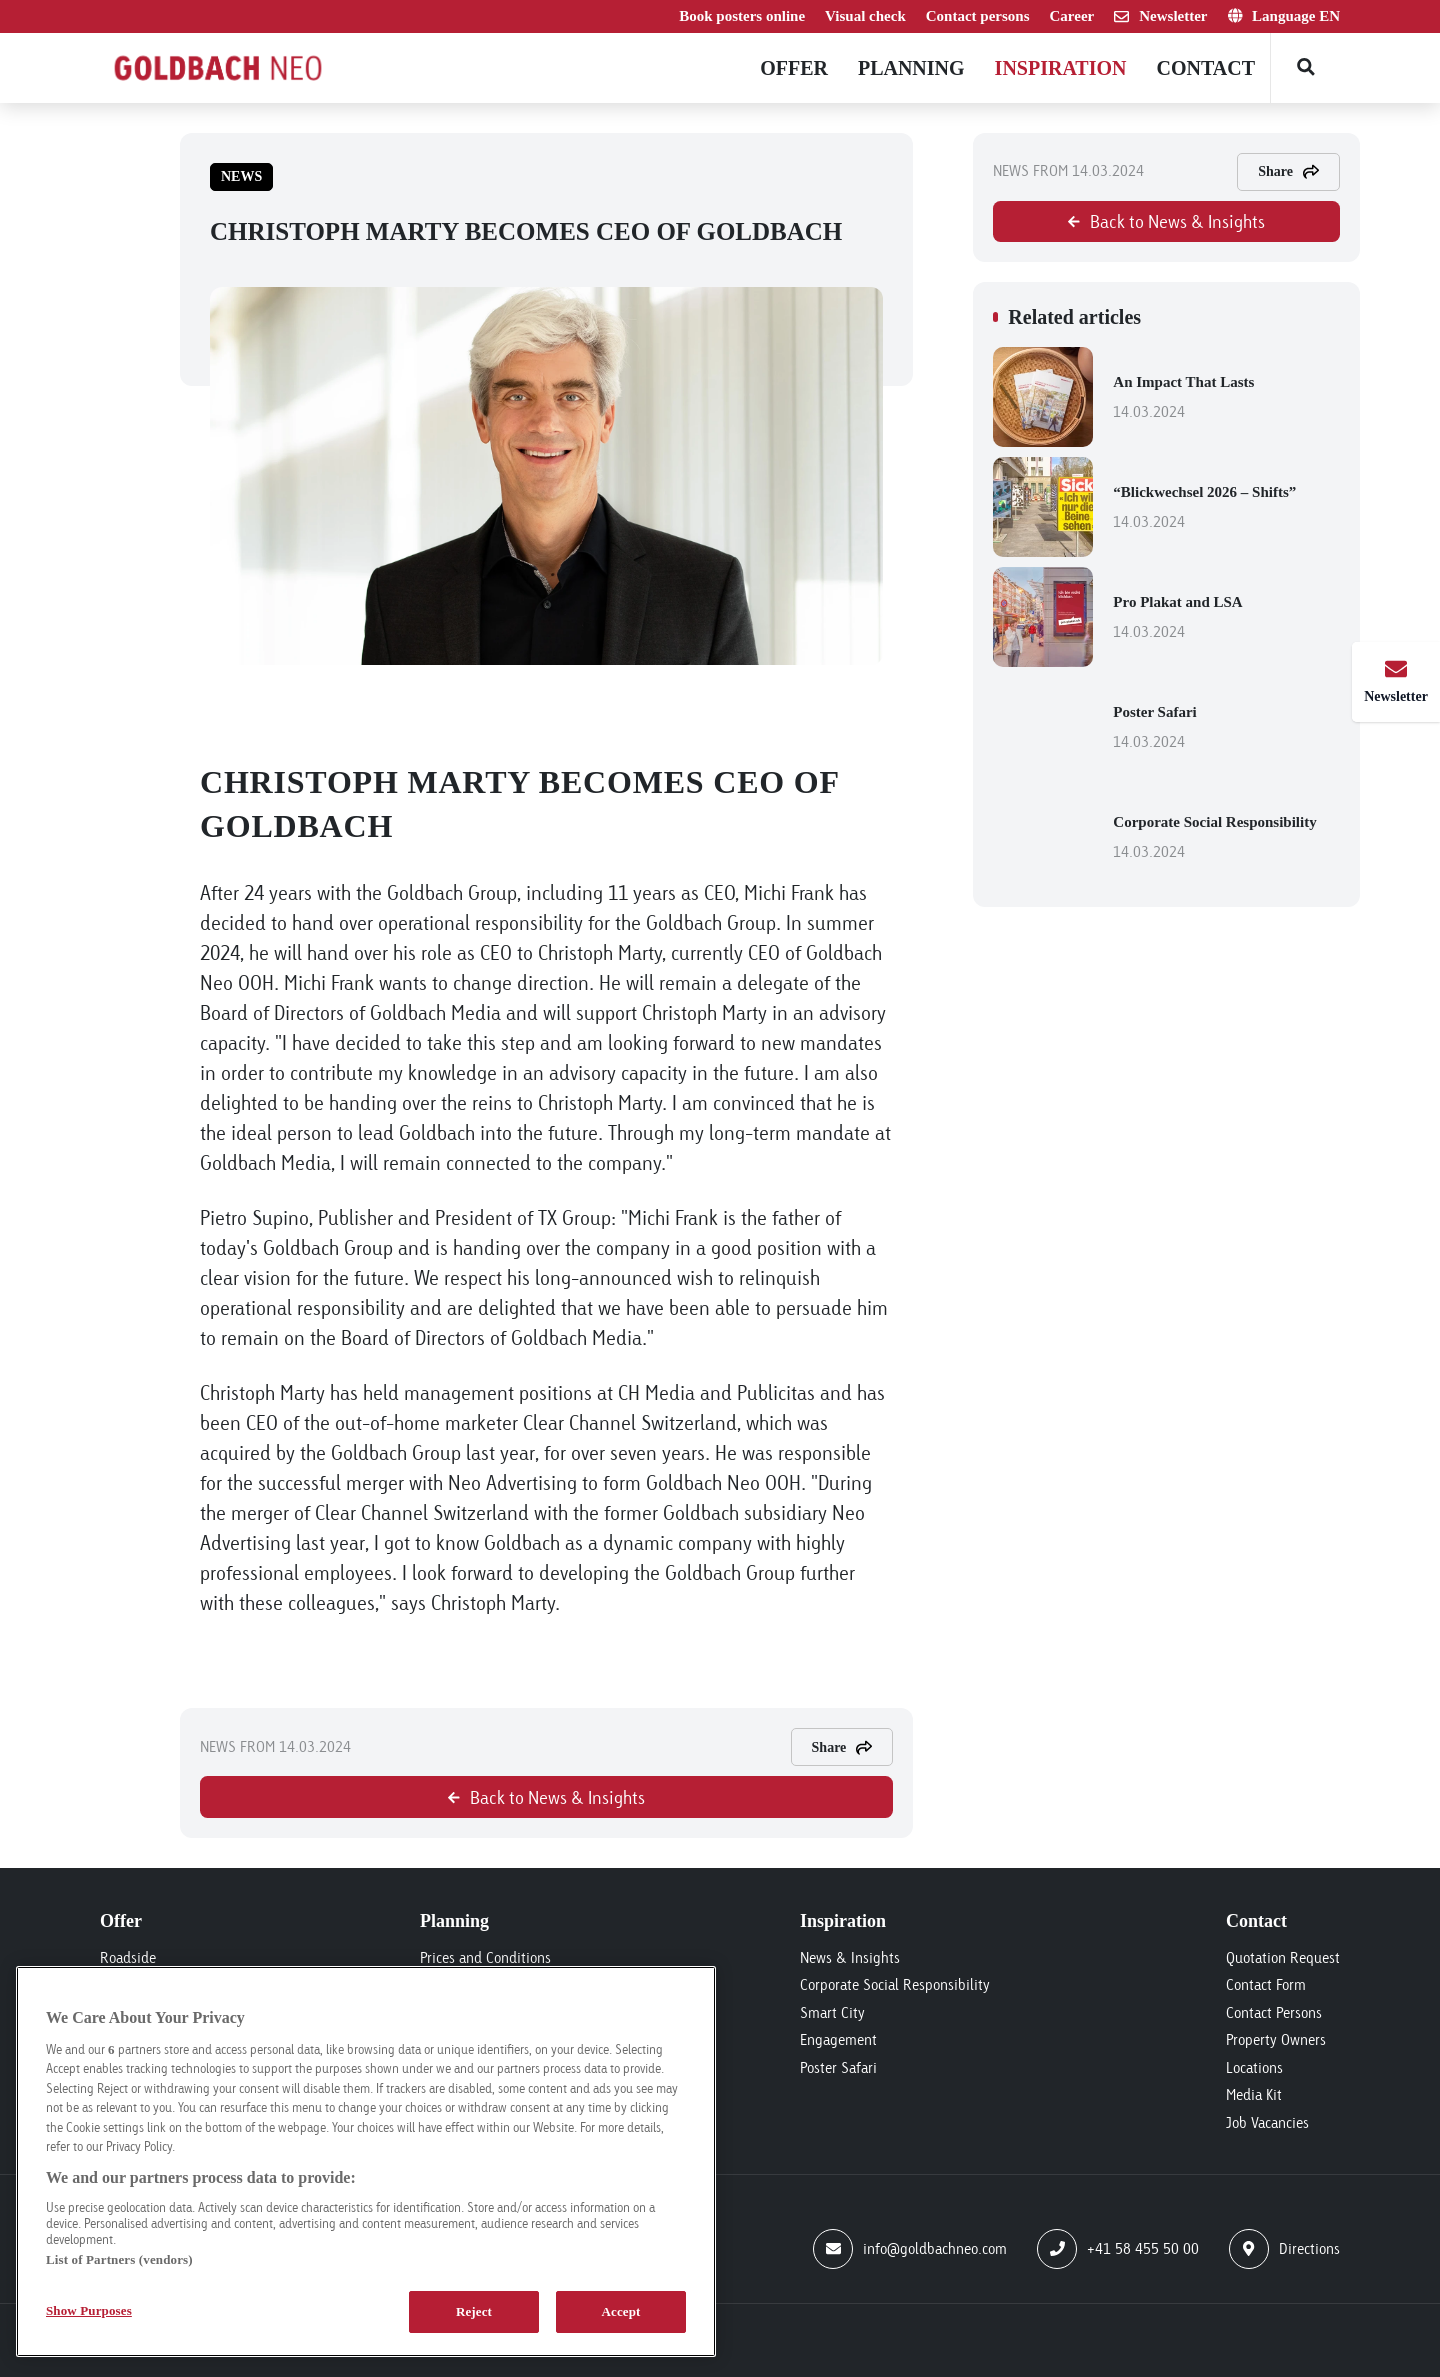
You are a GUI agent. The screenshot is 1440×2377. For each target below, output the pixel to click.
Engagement (838, 2039)
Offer (794, 68)
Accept (620, 2311)
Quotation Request (1283, 1957)
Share (842, 1747)
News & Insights (850, 1957)
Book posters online (742, 16)
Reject (474, 2311)
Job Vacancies (1267, 2122)
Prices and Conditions (485, 1957)
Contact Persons (1274, 2012)
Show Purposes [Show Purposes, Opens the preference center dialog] (89, 2310)
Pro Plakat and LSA (1226, 619)
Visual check (865, 16)
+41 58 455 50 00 (1118, 2249)
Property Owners (1276, 2039)
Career (1072, 16)
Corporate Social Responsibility (1226, 839)
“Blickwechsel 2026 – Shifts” (1226, 509)
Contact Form (1266, 1984)
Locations (1254, 2067)
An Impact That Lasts (1226, 399)
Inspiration (1061, 68)
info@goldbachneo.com (910, 2249)
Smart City (832, 2012)
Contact (1205, 68)
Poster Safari (1226, 729)
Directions (1284, 2249)
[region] (366, 2161)
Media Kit (1254, 2094)
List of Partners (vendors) (119, 2259)
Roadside (128, 1957)
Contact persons (978, 16)
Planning (911, 68)
